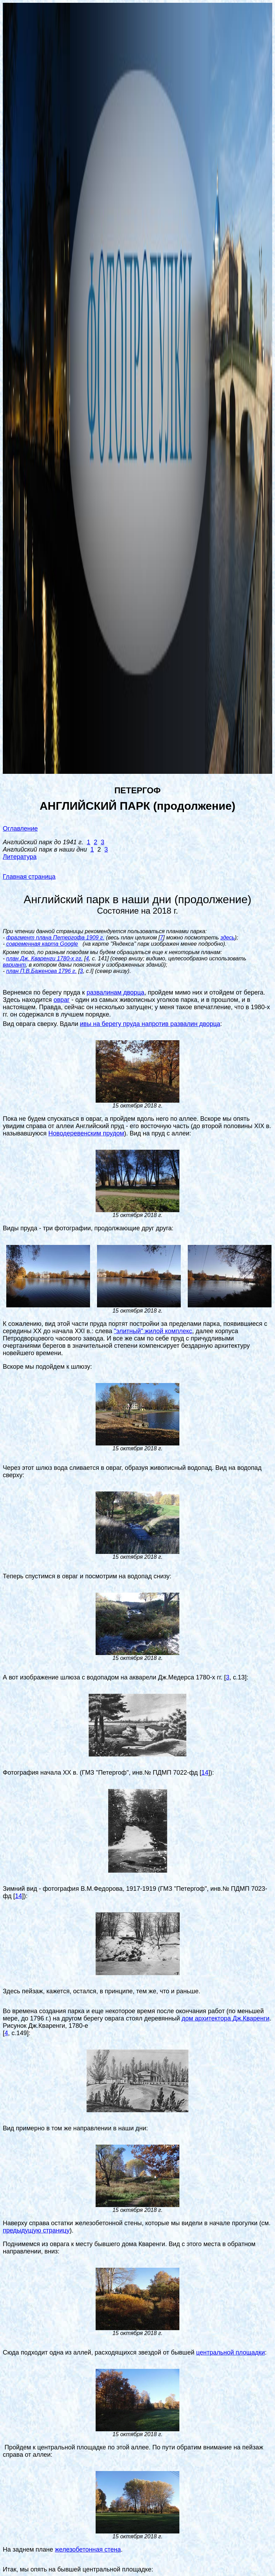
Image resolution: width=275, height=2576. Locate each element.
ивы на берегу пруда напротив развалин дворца (150, 1023)
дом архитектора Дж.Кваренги (225, 2018)
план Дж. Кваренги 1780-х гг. (44, 958)
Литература (20, 856)
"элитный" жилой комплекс (153, 1331)
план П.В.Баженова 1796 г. (41, 971)
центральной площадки (230, 2352)
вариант (14, 965)
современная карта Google (42, 944)
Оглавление (20, 828)
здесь (227, 937)
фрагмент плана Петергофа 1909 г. (55, 937)
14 (204, 1772)
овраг (61, 999)
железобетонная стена (88, 2549)
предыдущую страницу (36, 2230)
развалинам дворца (115, 992)
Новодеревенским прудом (86, 1133)
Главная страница (29, 876)
